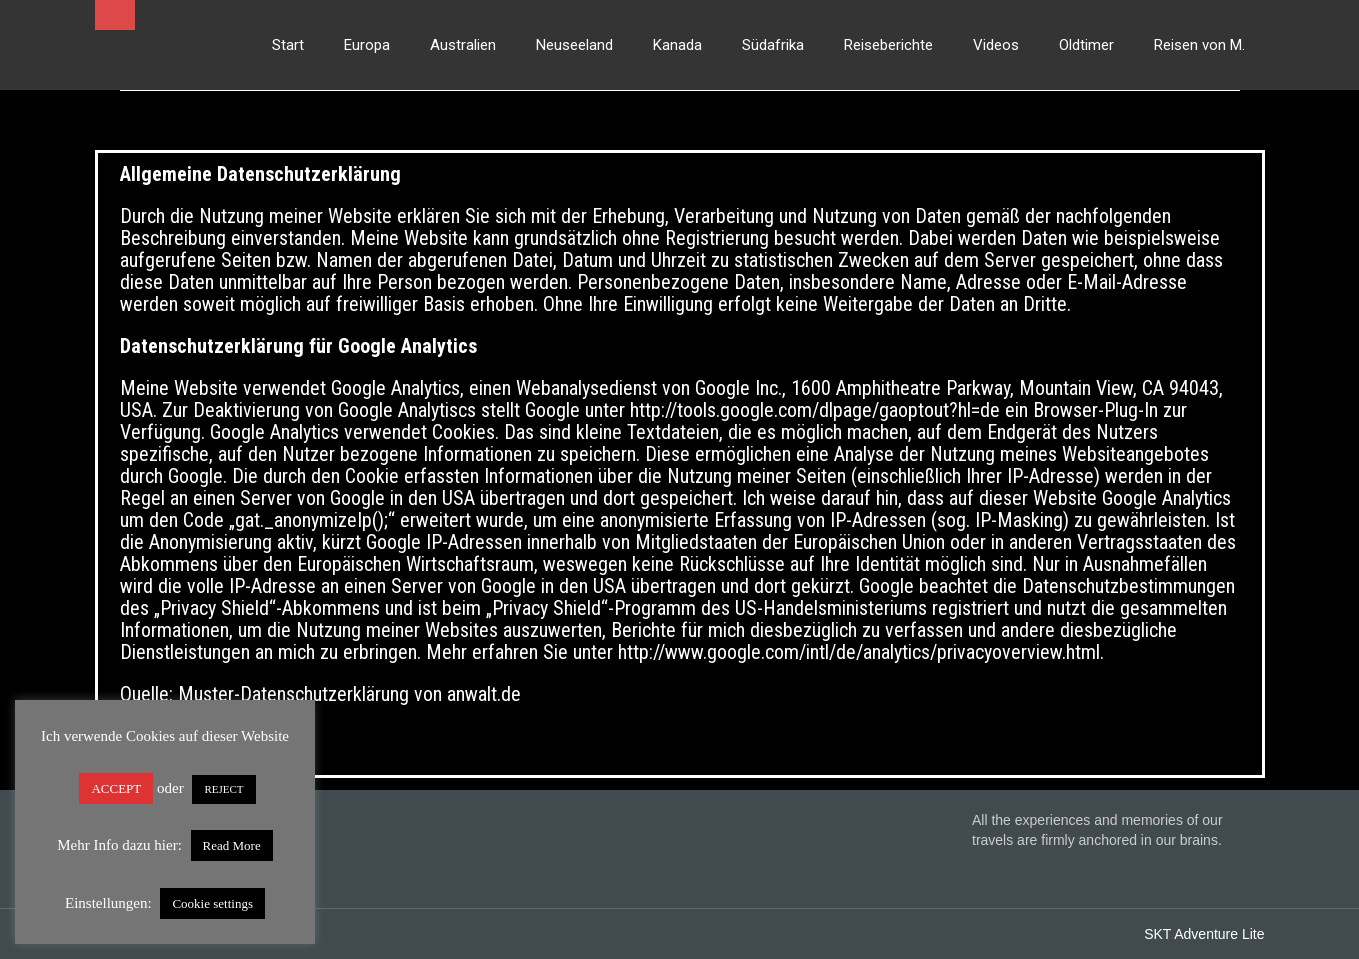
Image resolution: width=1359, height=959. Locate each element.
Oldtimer (1086, 45)
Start (288, 45)
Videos (996, 45)
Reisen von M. (1199, 45)
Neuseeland (574, 45)
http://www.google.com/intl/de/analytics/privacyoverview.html (856, 652)
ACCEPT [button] (116, 788)
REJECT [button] (223, 789)
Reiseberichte (888, 45)
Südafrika (773, 45)
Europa (367, 45)
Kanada (677, 45)
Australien (463, 45)
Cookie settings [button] (212, 903)
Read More (232, 845)
